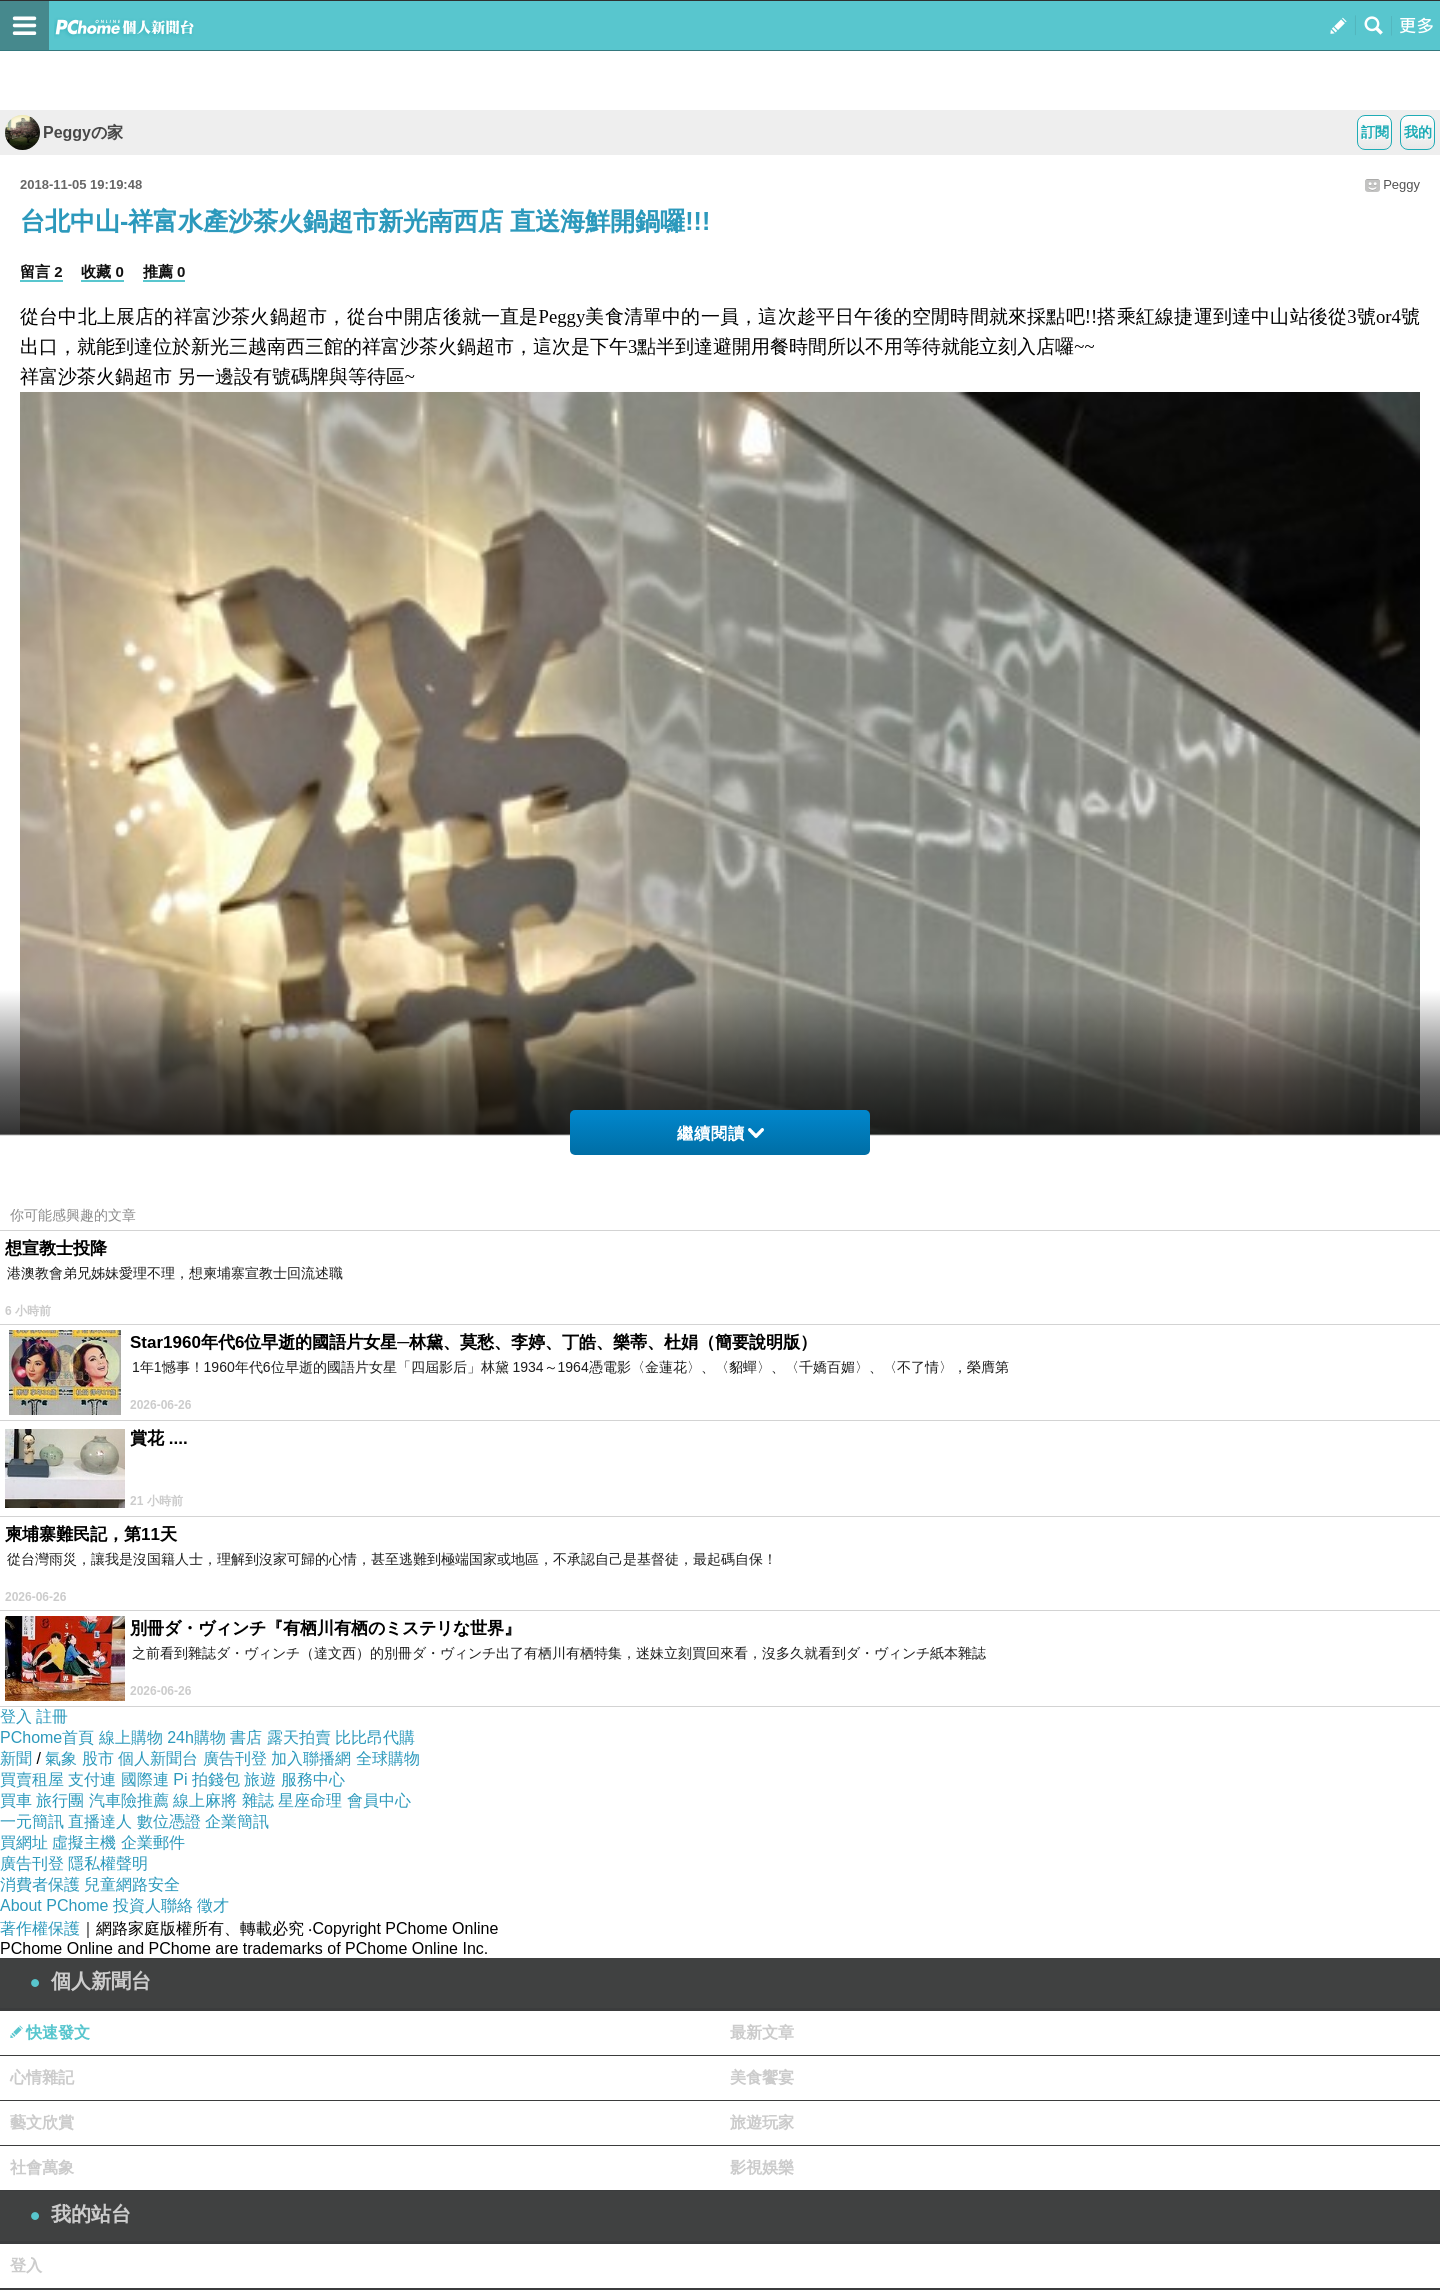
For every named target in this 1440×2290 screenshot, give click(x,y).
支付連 (92, 1779)
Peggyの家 (64, 132)
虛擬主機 (84, 1842)
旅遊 (260, 1779)
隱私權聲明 (108, 1863)
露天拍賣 (299, 1737)
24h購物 (196, 1737)
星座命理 (310, 1800)
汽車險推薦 (129, 1800)
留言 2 (41, 271)
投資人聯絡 (153, 1905)
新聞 (16, 1758)
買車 (16, 1800)
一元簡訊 (32, 1821)
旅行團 (60, 1800)
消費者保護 (40, 1884)
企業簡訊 (237, 1821)
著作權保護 (40, 1928)
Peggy (1401, 184)
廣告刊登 (235, 1758)
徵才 (213, 1905)
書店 (246, 1737)
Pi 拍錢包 (206, 1779)
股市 (98, 1758)
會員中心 (379, 1800)
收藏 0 (102, 271)
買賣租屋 (32, 1779)
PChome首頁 (47, 1737)
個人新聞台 (158, 1758)
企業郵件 (153, 1842)
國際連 (145, 1779)
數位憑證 (169, 1821)
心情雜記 (42, 2077)
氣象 (61, 1758)
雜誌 (258, 1800)
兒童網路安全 (132, 1884)
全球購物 (388, 1758)
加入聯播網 (311, 1758)
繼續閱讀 (720, 1133)
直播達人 (100, 1821)
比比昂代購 (375, 1737)
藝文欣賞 (42, 2122)
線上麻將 (205, 1800)
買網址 (24, 1842)
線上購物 (131, 1737)
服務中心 (313, 1779)
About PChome (54, 1905)
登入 (16, 1716)
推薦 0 (164, 271)
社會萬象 (42, 2167)
